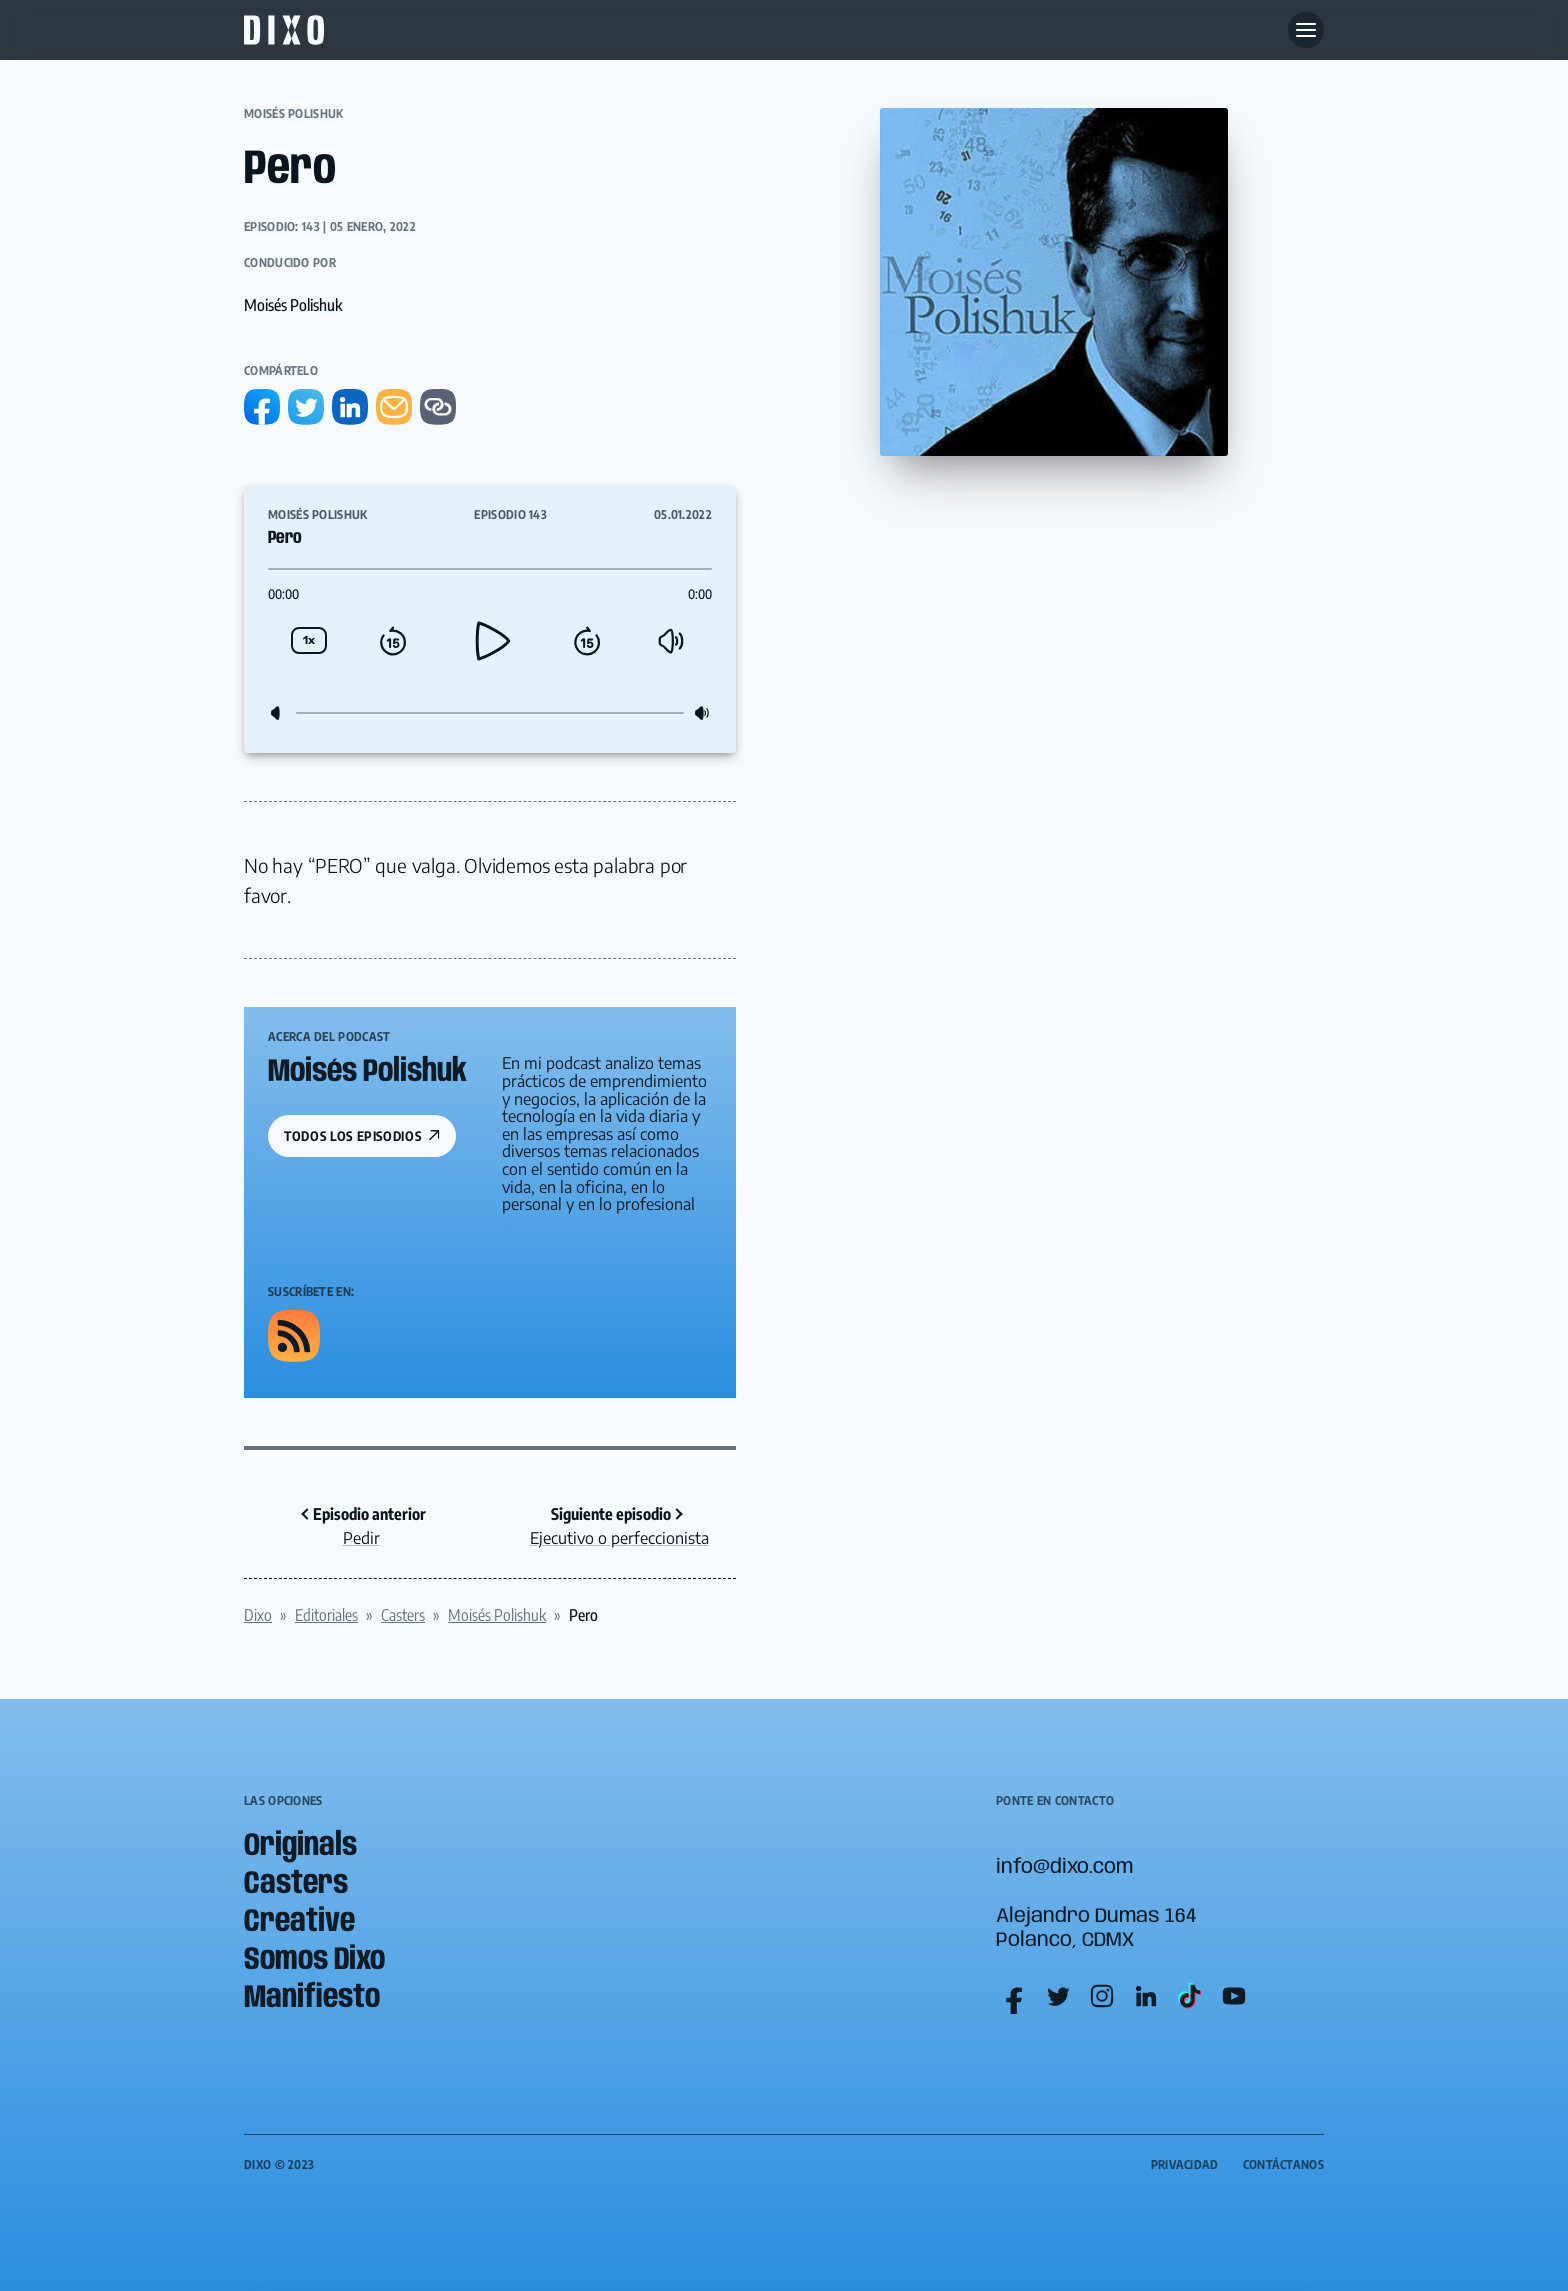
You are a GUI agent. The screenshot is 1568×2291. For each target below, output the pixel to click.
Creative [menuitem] (299, 1922)
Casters (403, 1615)
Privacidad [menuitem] (1185, 2164)
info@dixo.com (1064, 1867)
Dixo (258, 1615)
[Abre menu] (1306, 30)
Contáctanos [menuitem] (1283, 2164)
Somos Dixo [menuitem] (314, 1960)
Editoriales (326, 1615)
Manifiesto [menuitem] (312, 1998)
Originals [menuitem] (300, 1846)
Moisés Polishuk (294, 113)
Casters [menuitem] (296, 1884)
